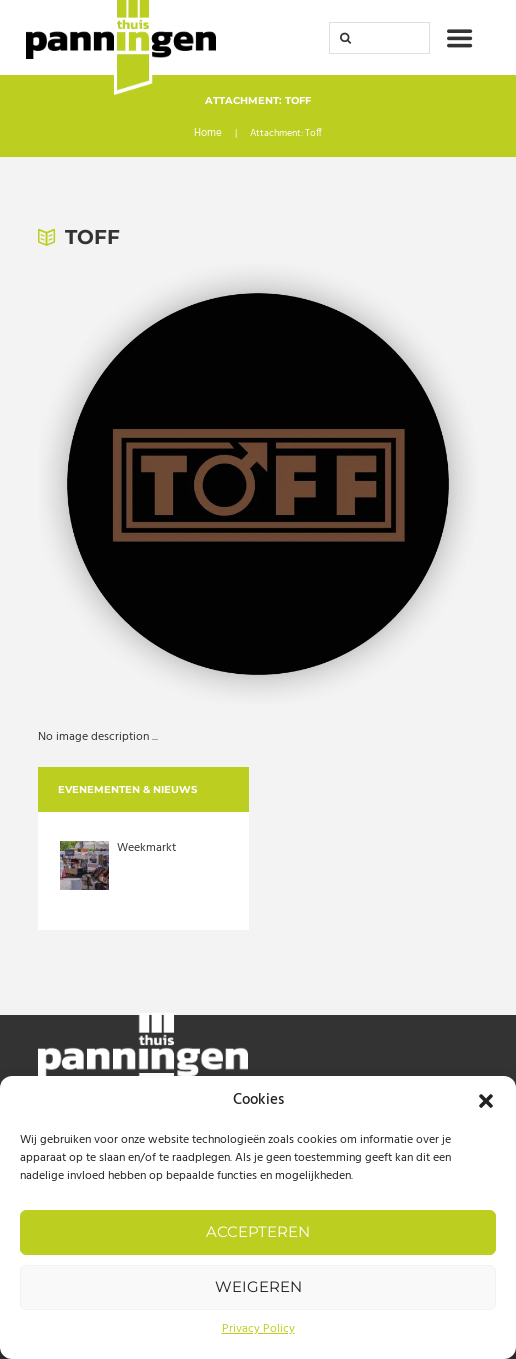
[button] (486, 1101)
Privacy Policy (258, 1329)
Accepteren (258, 1231)
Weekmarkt (146, 848)
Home (208, 135)
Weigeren (258, 1286)
